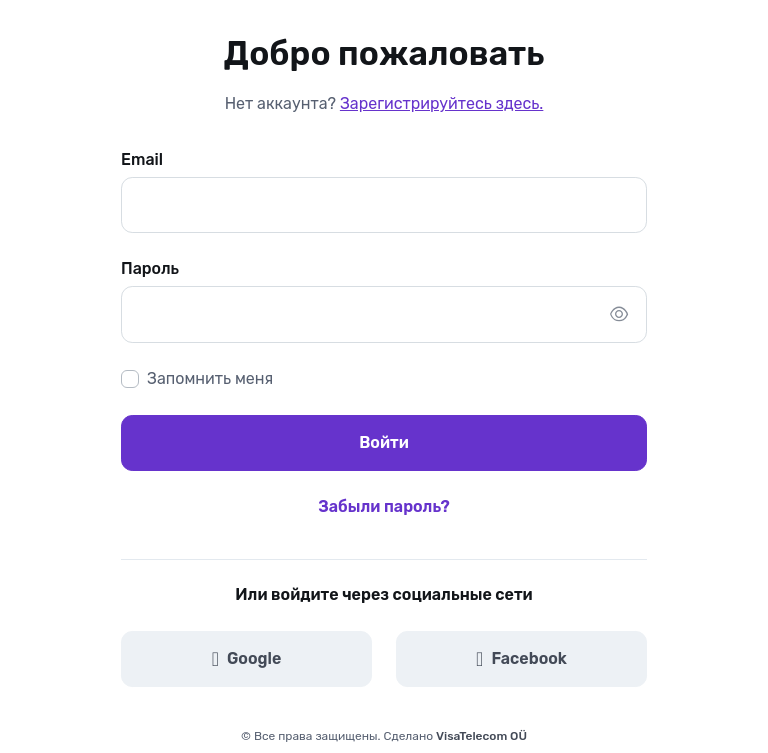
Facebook (521, 659)
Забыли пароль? (383, 506)
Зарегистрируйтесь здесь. (441, 103)
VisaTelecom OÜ (481, 736)
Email (142, 159)
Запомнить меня (210, 378)
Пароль (150, 268)
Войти (384, 442)
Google (247, 659)
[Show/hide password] (619, 314)
